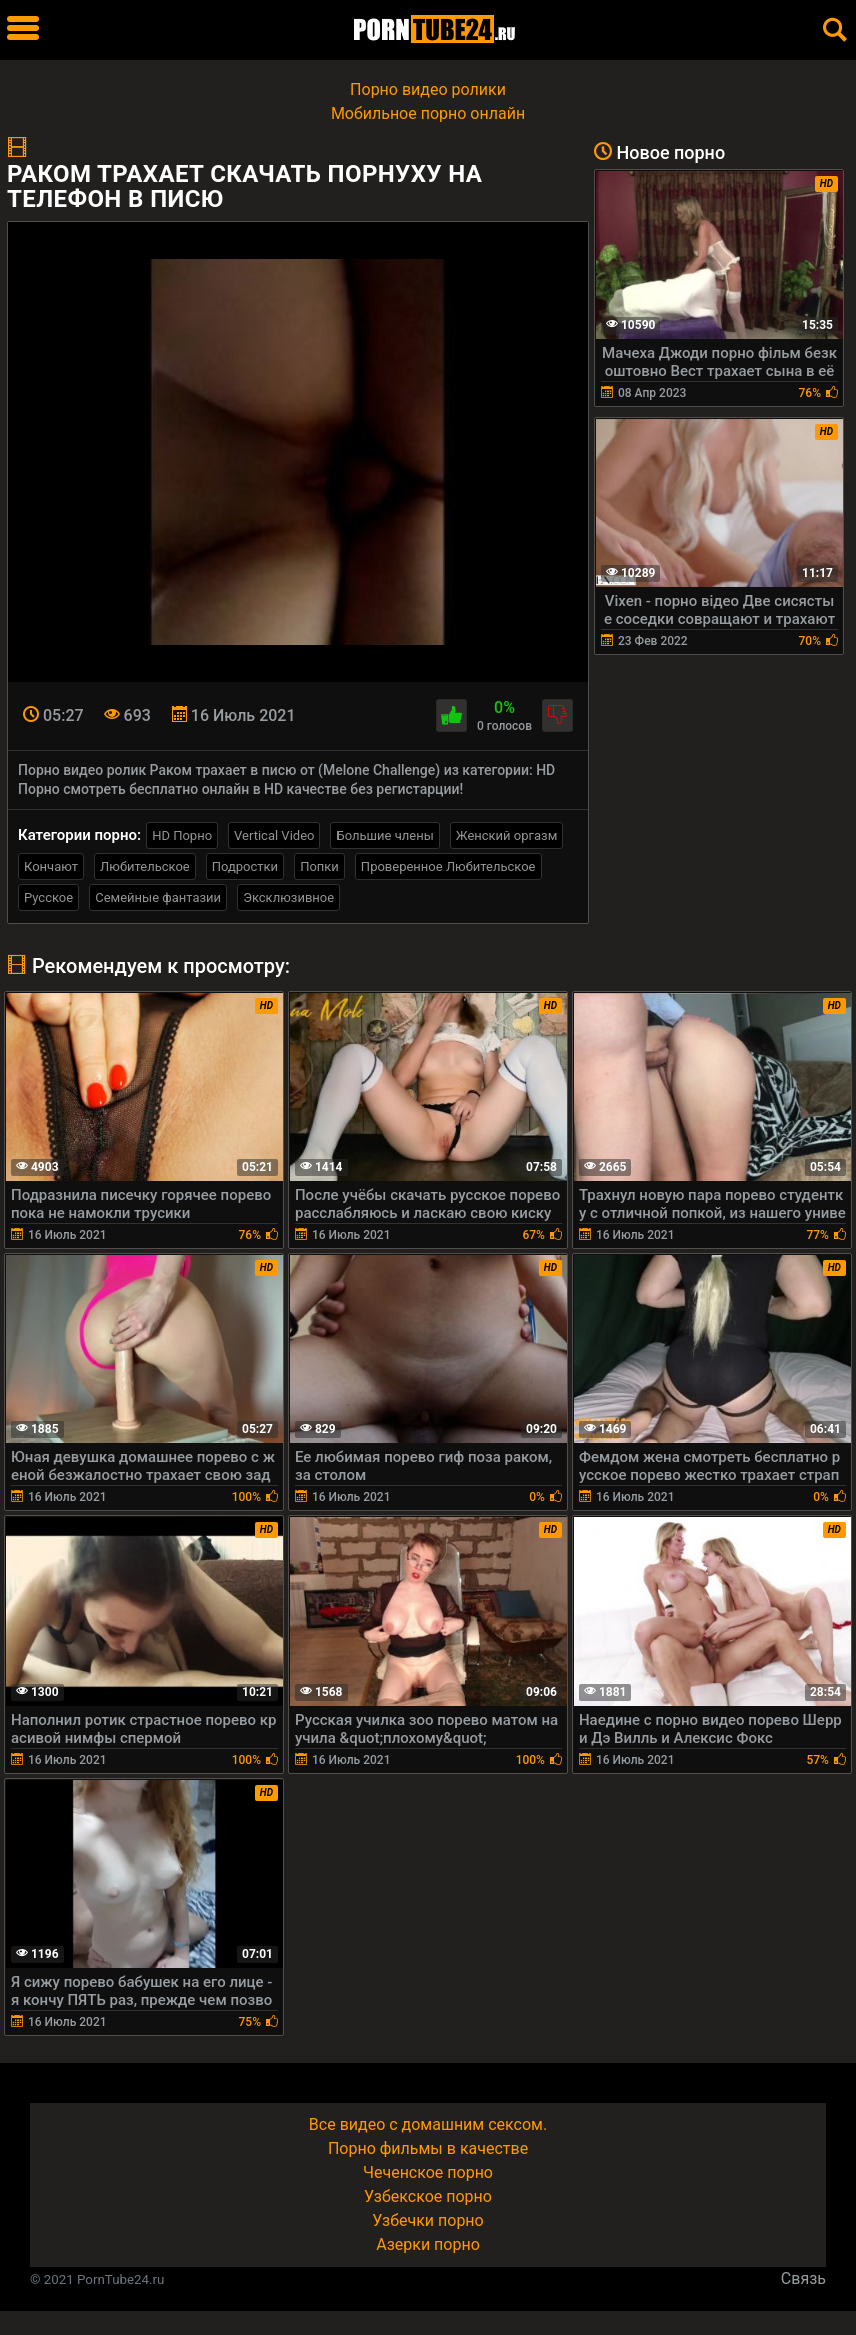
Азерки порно (428, 2244)
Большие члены (384, 835)
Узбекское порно (428, 2196)
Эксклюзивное (288, 897)
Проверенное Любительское (448, 866)
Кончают (51, 866)
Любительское (145, 866)
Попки (319, 866)
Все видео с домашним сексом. (428, 2124)
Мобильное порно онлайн (428, 113)
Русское (48, 897)
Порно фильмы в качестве (428, 2148)
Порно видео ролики (428, 89)
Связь (803, 2278)
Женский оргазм (507, 835)
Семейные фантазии (158, 897)
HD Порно (182, 835)
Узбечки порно (427, 2220)
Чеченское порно (428, 2172)
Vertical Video (274, 835)
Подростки (245, 866)
